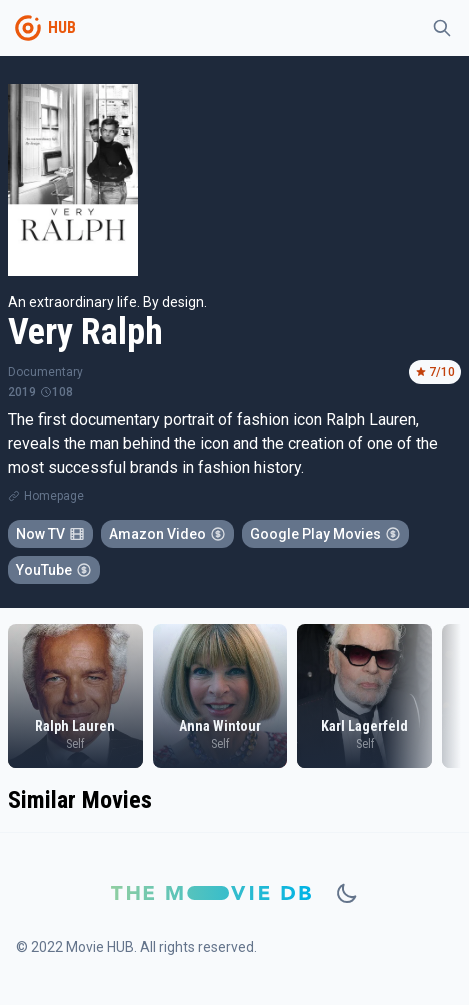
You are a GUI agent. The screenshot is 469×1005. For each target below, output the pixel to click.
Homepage (54, 496)
